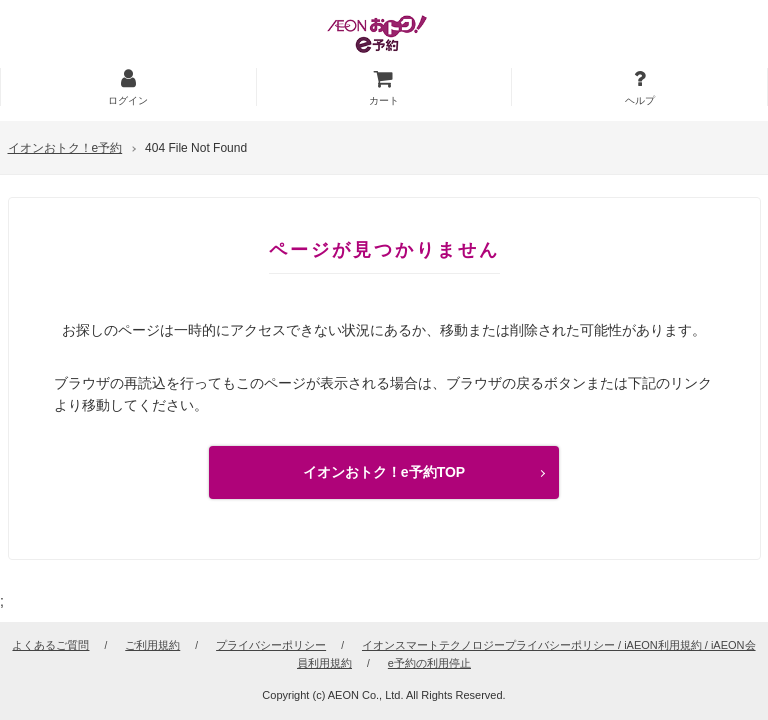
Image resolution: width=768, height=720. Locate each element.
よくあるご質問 (50, 645)
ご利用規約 (152, 645)
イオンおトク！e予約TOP (384, 472)
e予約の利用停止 (429, 663)
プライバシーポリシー (271, 645)
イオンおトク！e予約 (65, 148)
